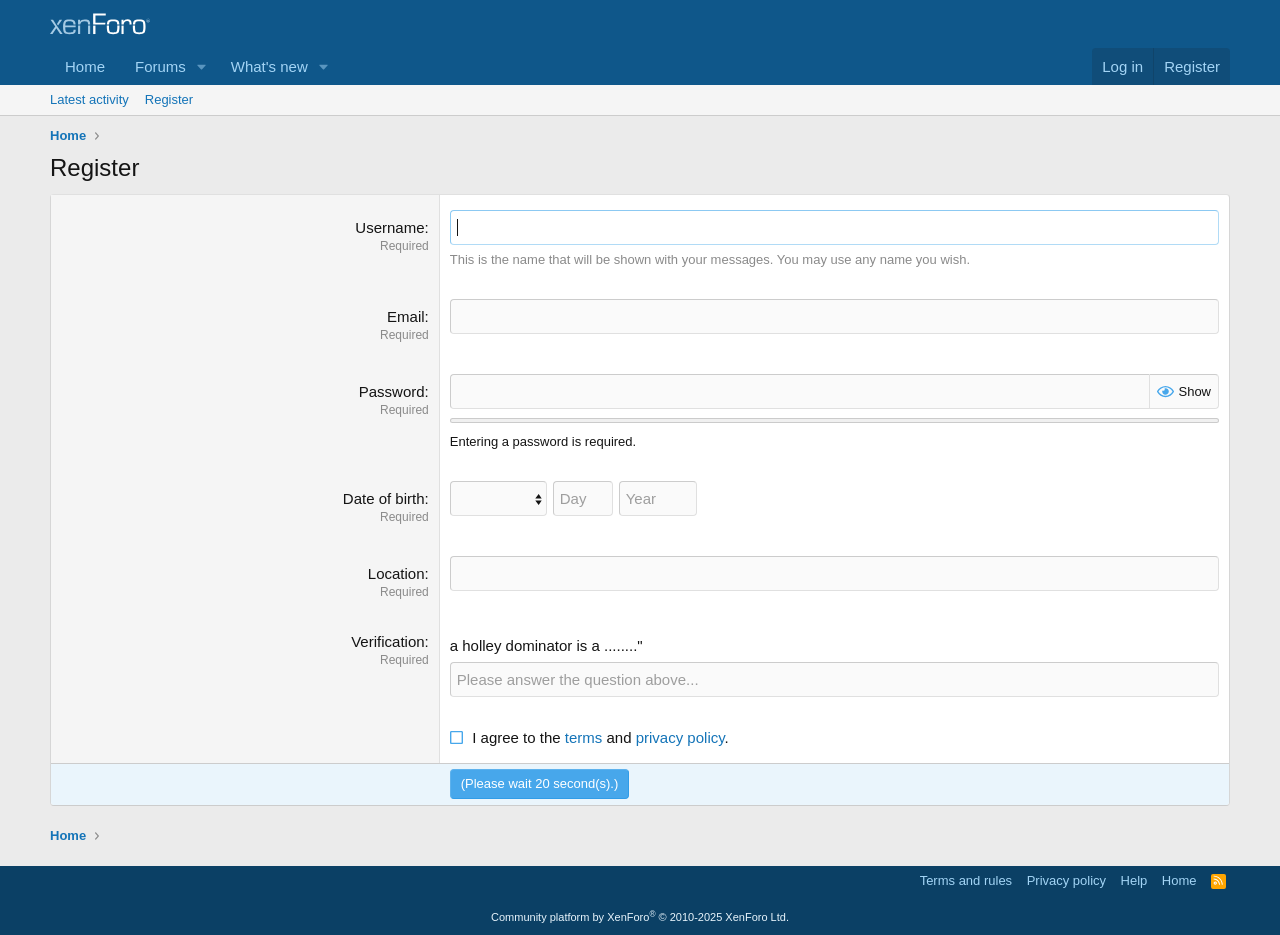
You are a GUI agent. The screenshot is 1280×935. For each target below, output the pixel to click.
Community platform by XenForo (640, 917)
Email (406, 316)
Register (169, 99)
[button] (202, 66)
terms (584, 737)
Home (85, 66)
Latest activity (89, 99)
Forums (160, 66)
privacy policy (680, 737)
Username (389, 227)
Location (396, 573)
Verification (387, 641)
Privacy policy (1066, 880)
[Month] (498, 498)
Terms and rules (966, 880)
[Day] (583, 498)
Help (1134, 880)
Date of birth (384, 498)
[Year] (658, 498)
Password (392, 391)
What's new (269, 66)
